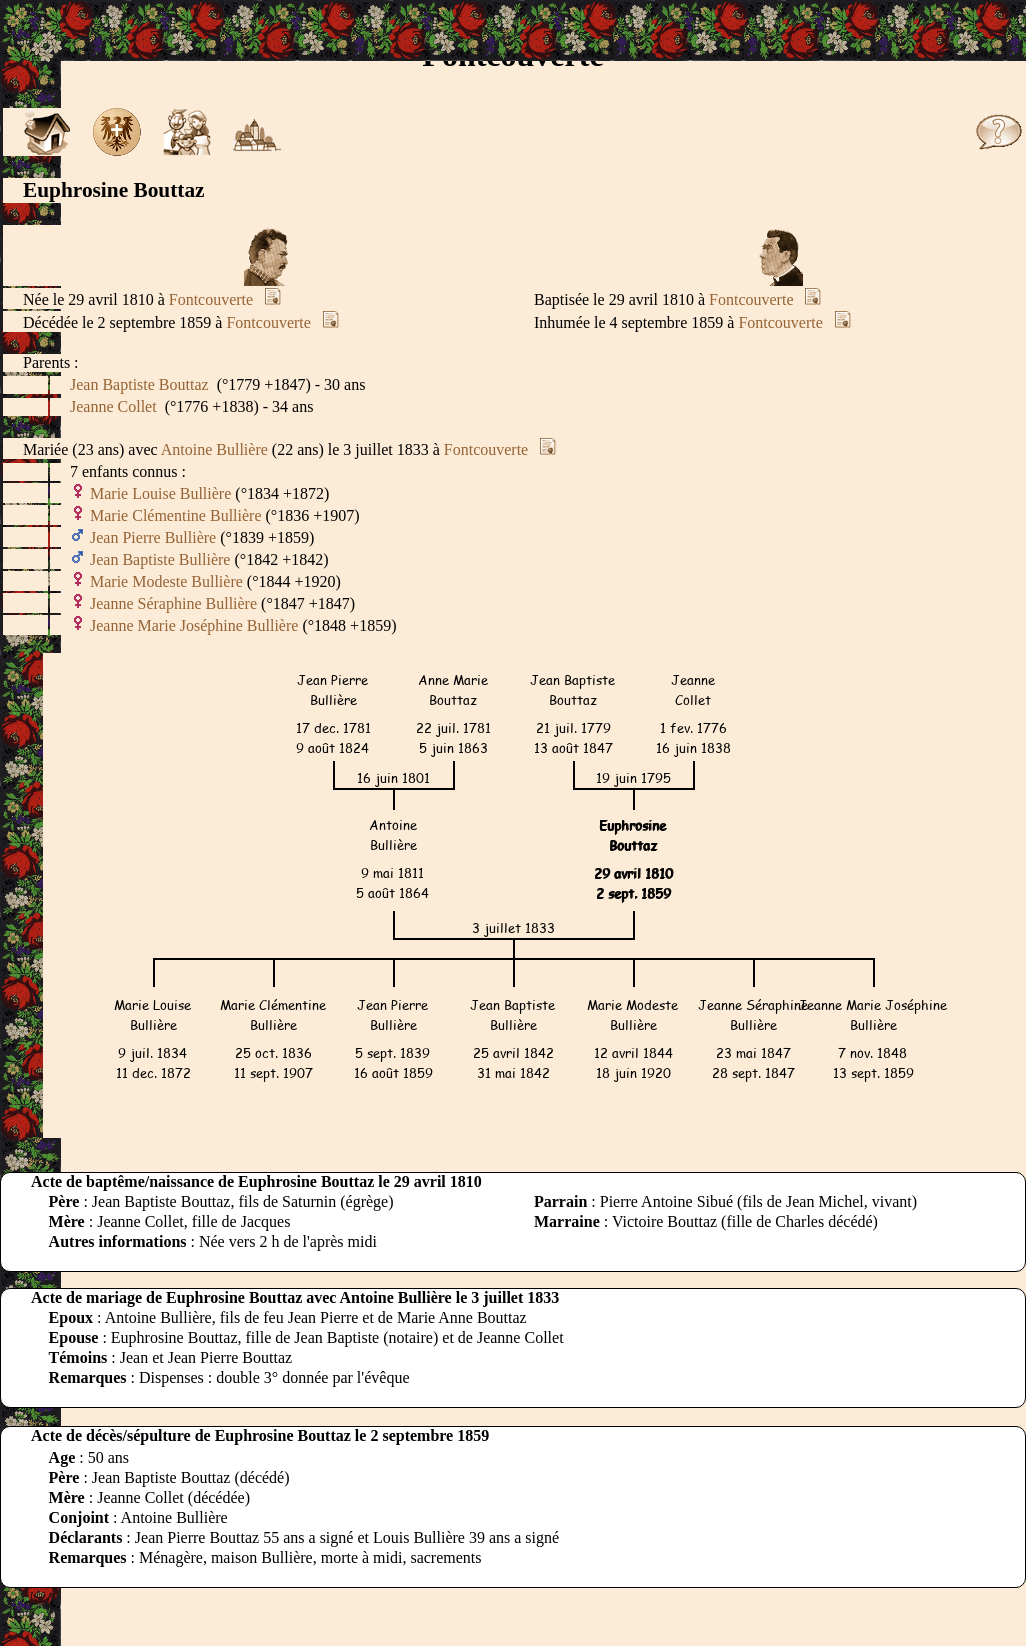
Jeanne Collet (113, 406)
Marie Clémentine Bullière (176, 515)
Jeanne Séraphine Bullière (173, 603)
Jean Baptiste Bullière (160, 559)
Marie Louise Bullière (160, 493)
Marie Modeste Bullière (166, 581)
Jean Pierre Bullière (153, 537)
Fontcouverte (211, 299)
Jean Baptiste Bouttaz (139, 384)
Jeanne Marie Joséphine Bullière (194, 625)
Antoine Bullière (214, 449)
